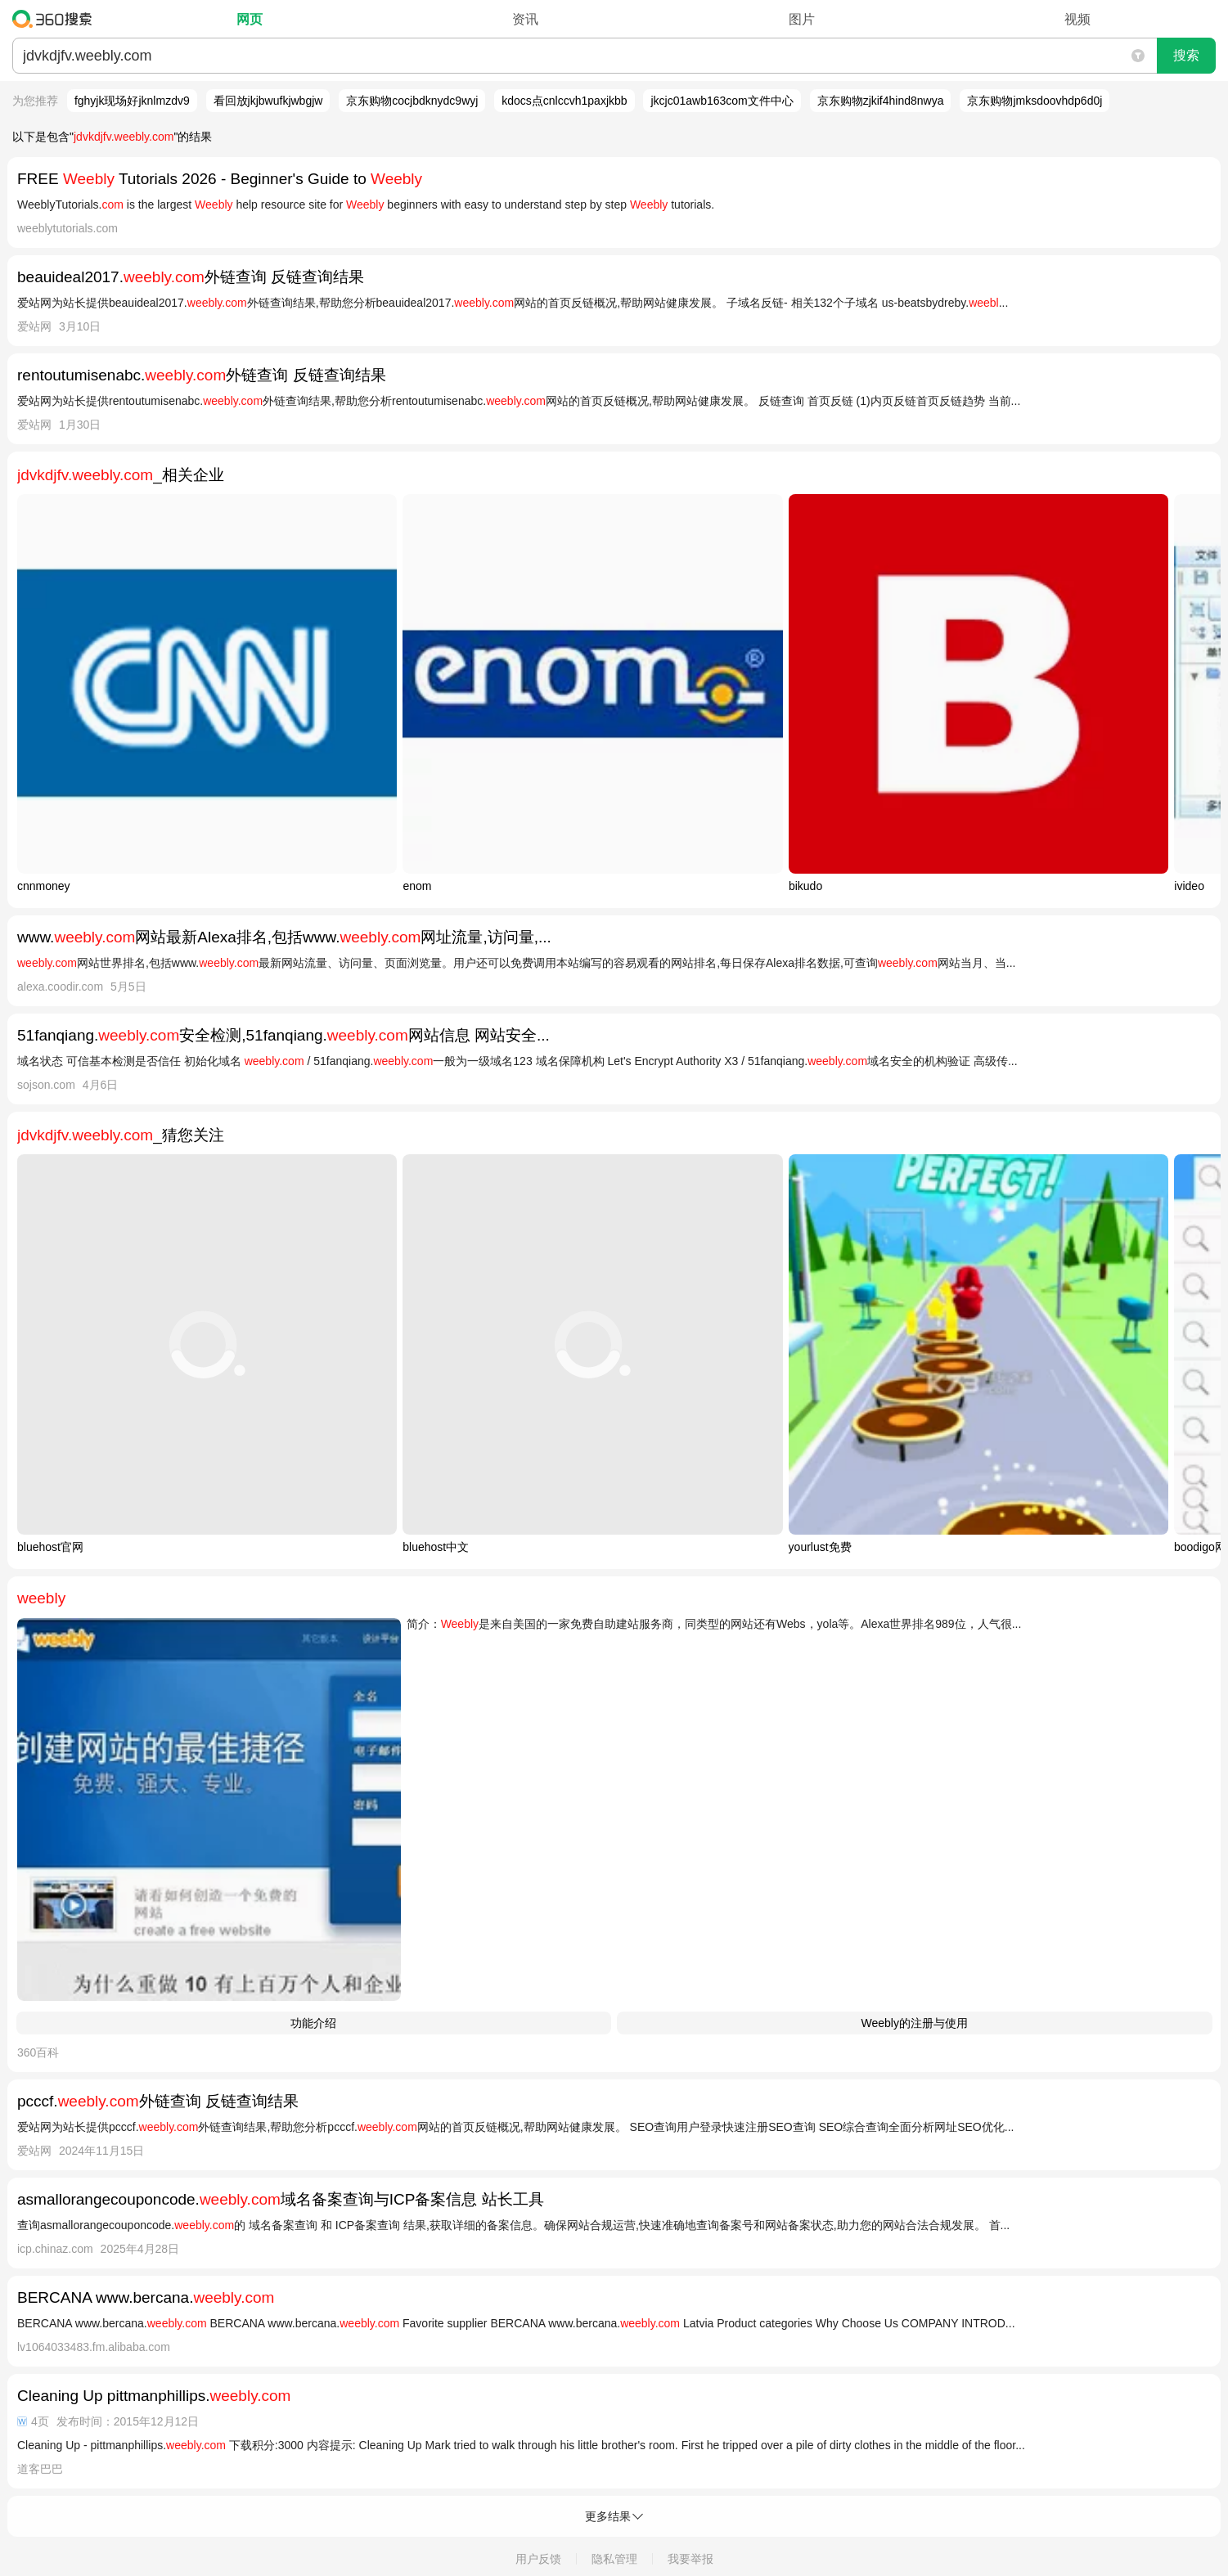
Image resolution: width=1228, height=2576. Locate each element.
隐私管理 (614, 2558)
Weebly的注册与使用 (914, 2023)
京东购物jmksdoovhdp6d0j (1034, 100)
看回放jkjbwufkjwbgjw (268, 100)
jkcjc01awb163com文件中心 (721, 100)
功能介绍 (313, 2023)
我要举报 (690, 2558)
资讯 (525, 19)
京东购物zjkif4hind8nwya (880, 100)
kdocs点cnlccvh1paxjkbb (564, 100)
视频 (1077, 19)
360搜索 (56, 18)
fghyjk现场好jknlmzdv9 (132, 100)
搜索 (1186, 55)
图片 (802, 19)
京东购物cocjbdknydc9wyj (412, 100)
